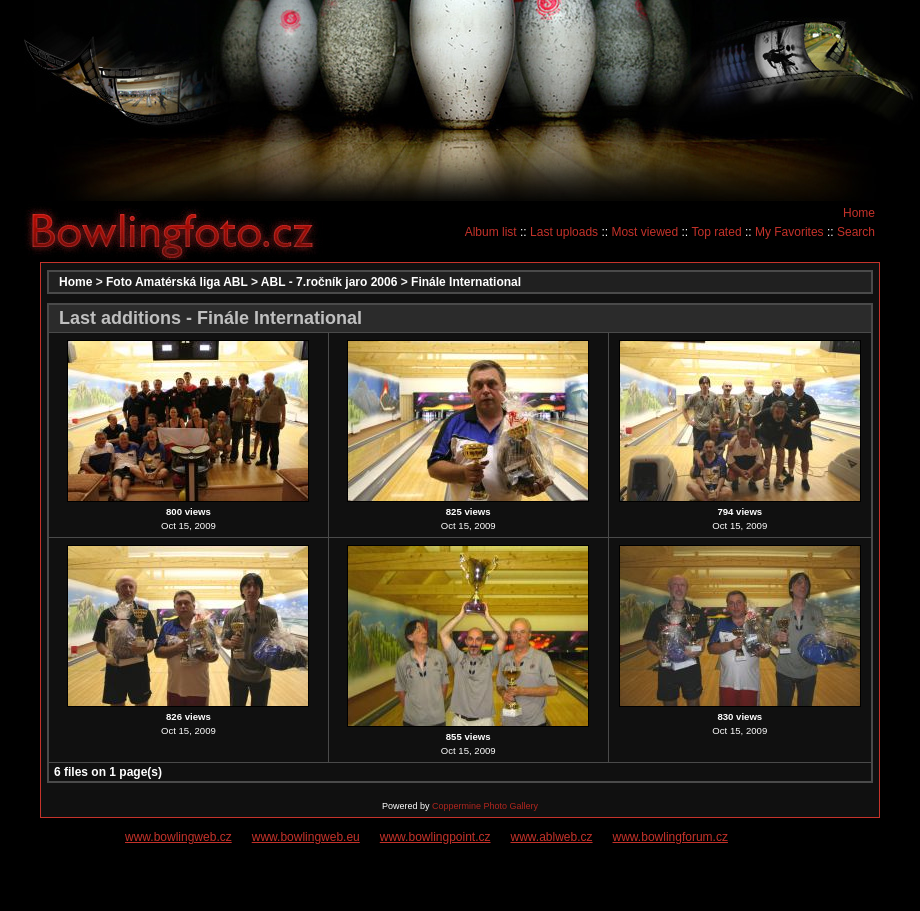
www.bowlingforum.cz (670, 837)
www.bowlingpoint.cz (435, 837)
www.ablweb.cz (552, 837)
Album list (491, 232)
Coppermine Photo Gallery (485, 806)
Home (859, 213)
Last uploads (564, 232)
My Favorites (789, 232)
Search (856, 232)
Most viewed (644, 232)
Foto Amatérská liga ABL (177, 282)
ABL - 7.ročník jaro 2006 (329, 282)
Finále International (466, 282)
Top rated (717, 232)
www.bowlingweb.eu (306, 837)
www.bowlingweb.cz (178, 837)
